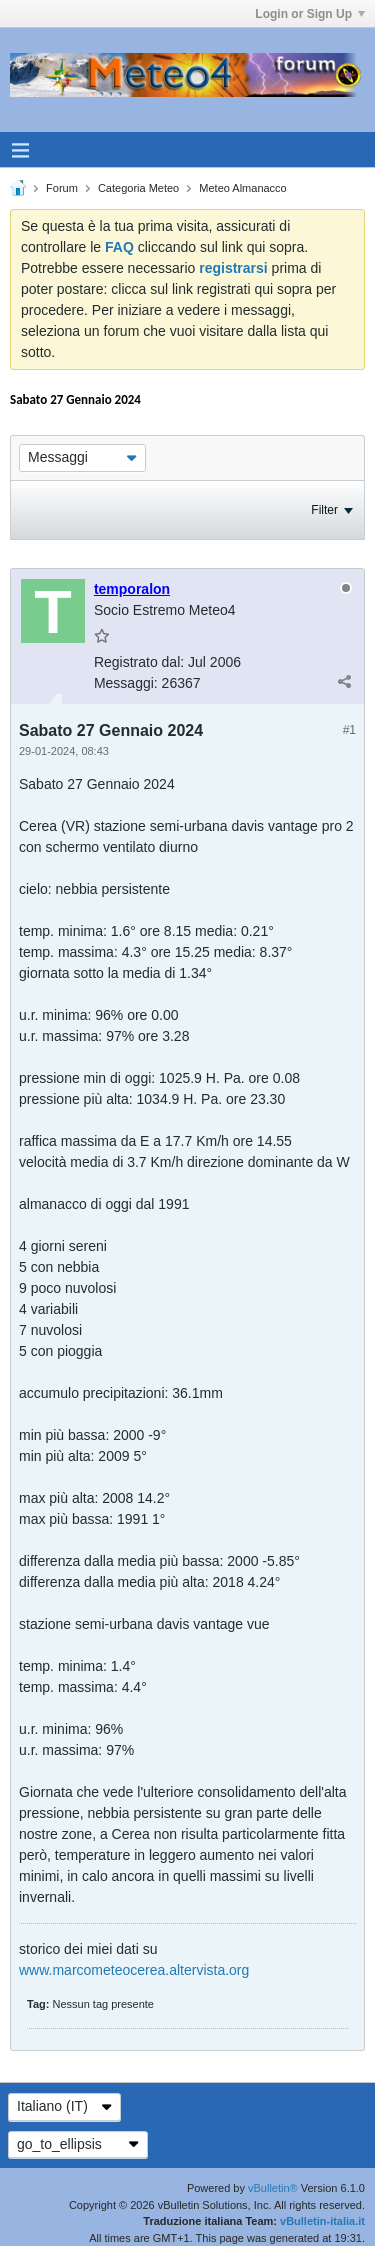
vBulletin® (273, 2188)
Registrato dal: (139, 662)
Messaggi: (126, 683)
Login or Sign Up (310, 14)
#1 (349, 730)
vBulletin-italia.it (322, 2221)
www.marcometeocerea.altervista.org (134, 1970)
